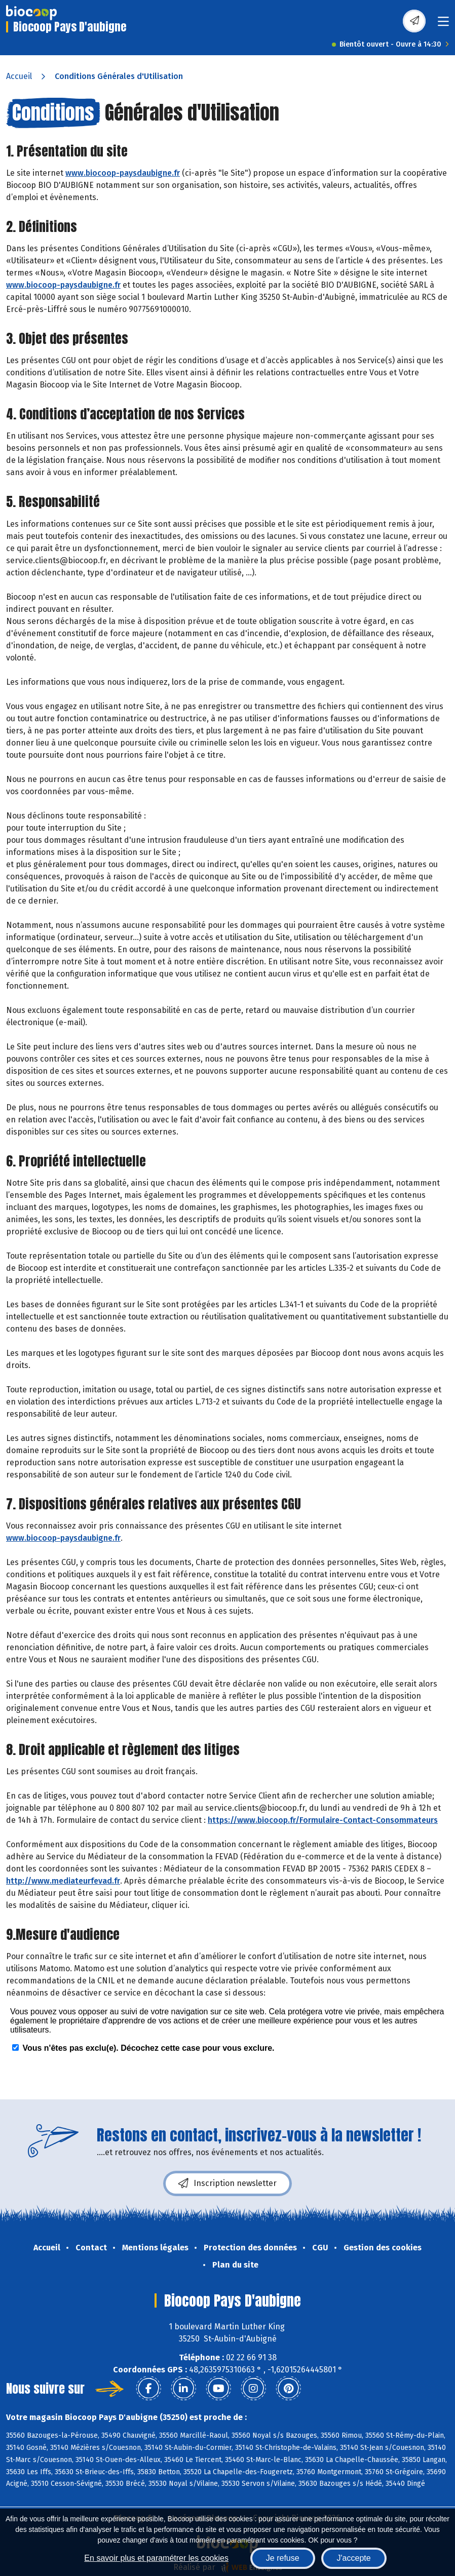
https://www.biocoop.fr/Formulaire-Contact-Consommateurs (323, 1820)
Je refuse (282, 2558)
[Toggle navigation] (443, 24)
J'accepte (354, 2558)
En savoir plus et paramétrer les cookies (156, 2558)
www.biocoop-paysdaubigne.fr (122, 173)
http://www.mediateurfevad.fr (63, 1881)
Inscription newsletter (227, 2183)
